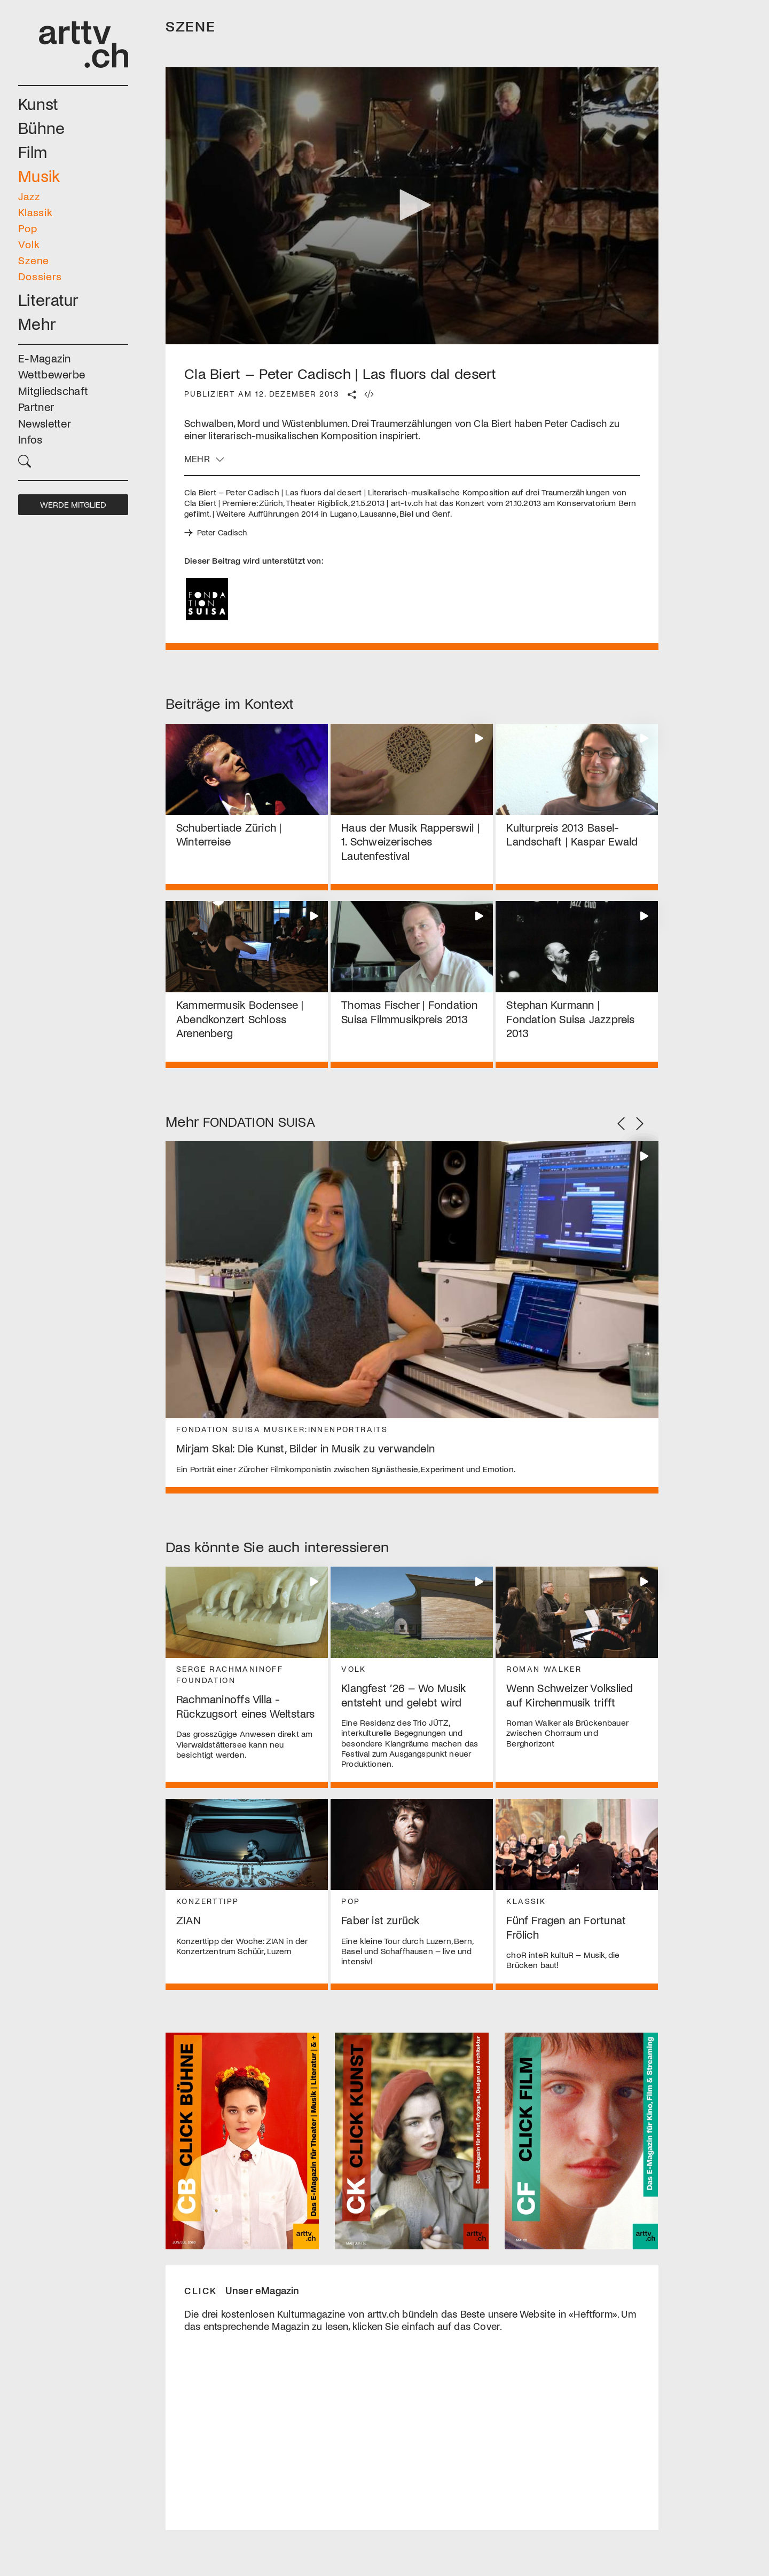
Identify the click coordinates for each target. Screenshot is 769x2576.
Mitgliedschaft (53, 390)
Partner (36, 406)
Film (32, 151)
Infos (30, 439)
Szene (33, 260)
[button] (73, 460)
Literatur (48, 299)
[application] (412, 205)
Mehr (37, 323)
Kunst (38, 103)
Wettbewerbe (51, 374)
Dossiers (40, 276)
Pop (27, 228)
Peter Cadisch (223, 533)
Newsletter (44, 423)
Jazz (29, 195)
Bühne (41, 127)
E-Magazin (44, 358)
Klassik (35, 212)
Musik (39, 175)
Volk (29, 244)
